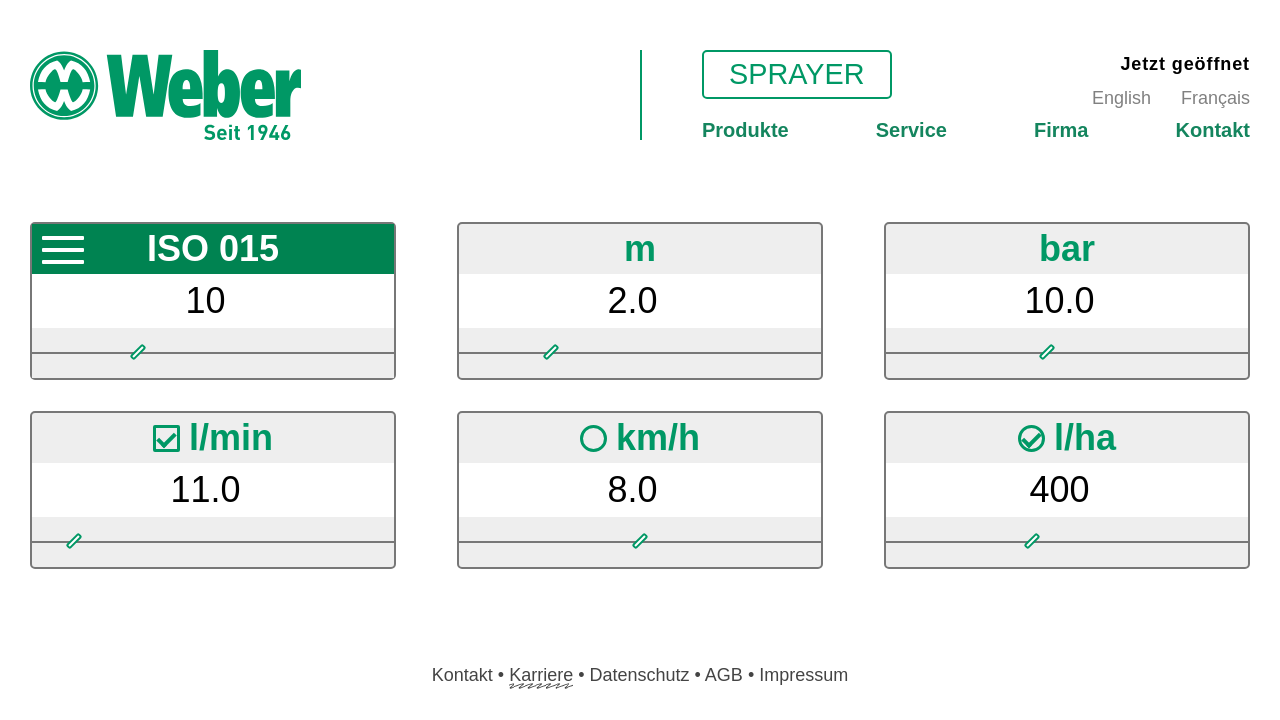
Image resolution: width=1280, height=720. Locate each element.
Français (1215, 98)
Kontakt (1213, 130)
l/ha (1068, 437)
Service (911, 130)
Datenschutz (639, 675)
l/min (214, 437)
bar (1067, 248)
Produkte (745, 130)
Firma (1061, 130)
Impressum (803, 675)
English (1121, 98)
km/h (641, 437)
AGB (724, 675)
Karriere (541, 675)
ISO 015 (213, 248)
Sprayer (797, 74)
